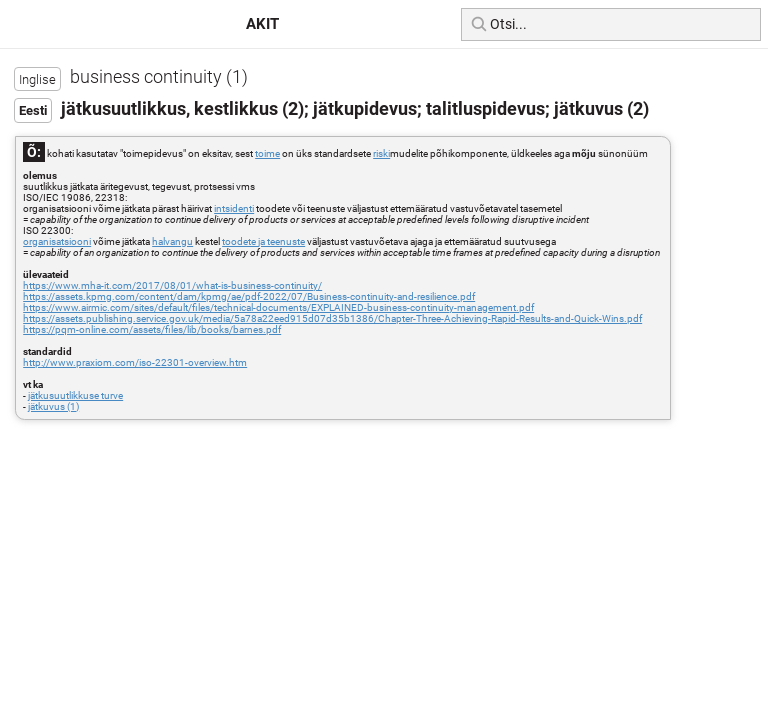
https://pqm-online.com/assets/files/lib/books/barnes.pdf (152, 329)
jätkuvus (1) (53, 406)
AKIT (262, 24)
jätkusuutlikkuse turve (75, 395)
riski (381, 153)
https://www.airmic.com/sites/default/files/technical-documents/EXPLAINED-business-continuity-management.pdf (278, 307)
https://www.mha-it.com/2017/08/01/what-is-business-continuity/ (172, 285)
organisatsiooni (57, 241)
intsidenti (234, 208)
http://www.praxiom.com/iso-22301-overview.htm (135, 362)
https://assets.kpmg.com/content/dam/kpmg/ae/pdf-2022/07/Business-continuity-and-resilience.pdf (249, 296)
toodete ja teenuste (263, 241)
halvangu (172, 241)
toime (267, 153)
